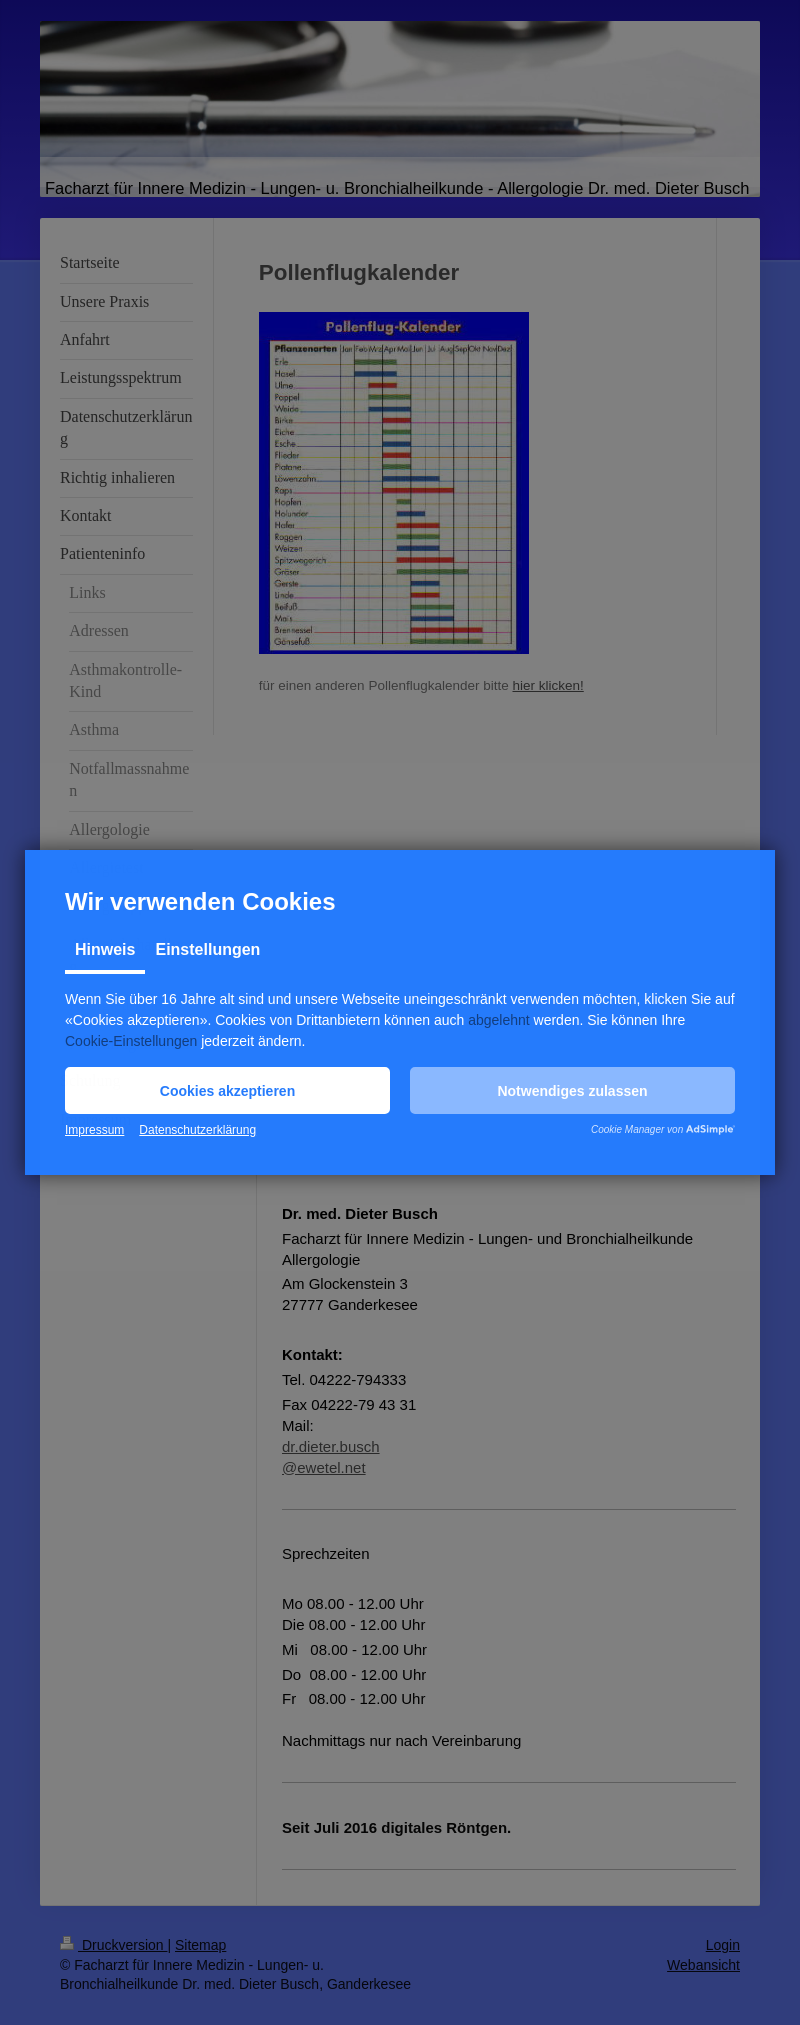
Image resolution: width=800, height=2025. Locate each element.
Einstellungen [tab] (207, 949)
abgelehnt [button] (499, 1020)
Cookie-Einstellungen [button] (131, 1041)
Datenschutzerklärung (197, 1130)
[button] (227, 1090)
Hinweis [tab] (105, 949)
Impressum (94, 1130)
